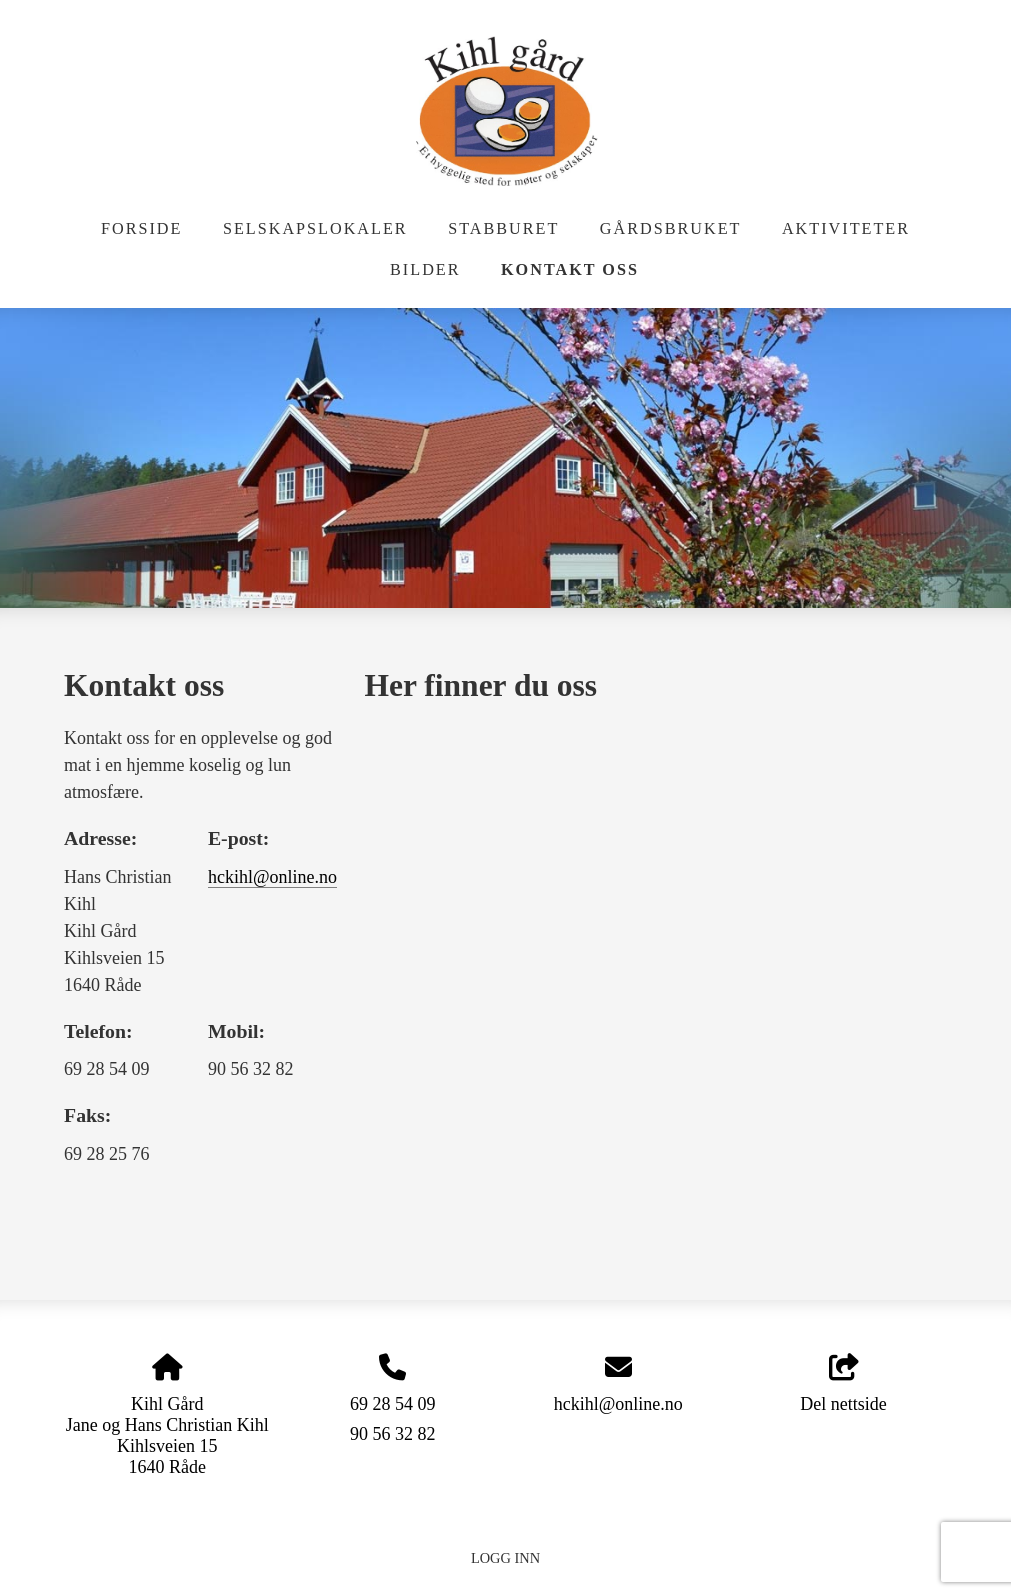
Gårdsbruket (671, 229)
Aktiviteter (846, 229)
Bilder (425, 270)
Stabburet (503, 229)
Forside (141, 229)
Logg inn (505, 1558)
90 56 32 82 (393, 1434)
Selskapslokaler (315, 229)
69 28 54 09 (393, 1404)
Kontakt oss (570, 270)
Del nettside (843, 1384)
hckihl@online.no (272, 877)
